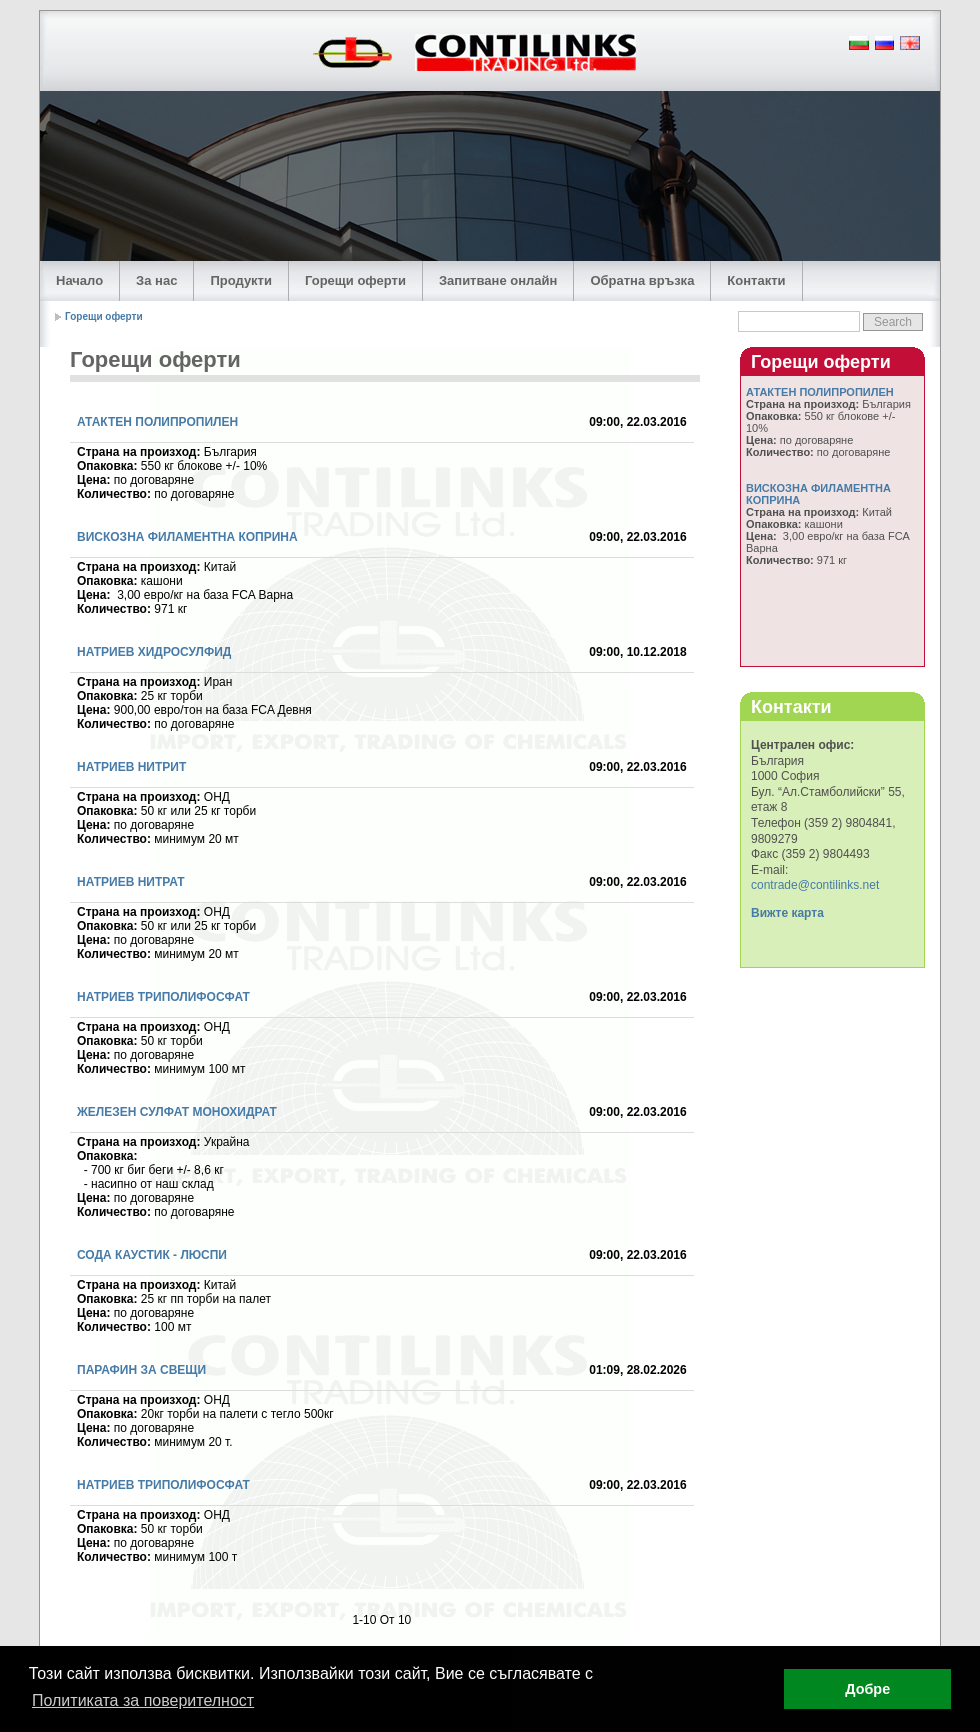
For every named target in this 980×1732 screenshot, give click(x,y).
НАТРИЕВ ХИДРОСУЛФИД (154, 652)
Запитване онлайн (498, 280)
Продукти (241, 280)
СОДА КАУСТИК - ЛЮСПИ (152, 1255)
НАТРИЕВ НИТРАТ (131, 882)
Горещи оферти (355, 280)
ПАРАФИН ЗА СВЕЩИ (141, 1370)
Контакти (756, 280)
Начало (79, 280)
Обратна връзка (642, 280)
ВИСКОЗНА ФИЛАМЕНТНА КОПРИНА (187, 537)
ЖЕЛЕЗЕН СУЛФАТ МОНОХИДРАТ (177, 1112)
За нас (156, 280)
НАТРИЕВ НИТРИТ (131, 767)
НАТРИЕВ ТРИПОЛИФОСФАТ (163, 997)
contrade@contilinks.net (815, 885)
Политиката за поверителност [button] (143, 1700)
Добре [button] (867, 1689)
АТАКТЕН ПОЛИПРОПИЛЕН (157, 422)
